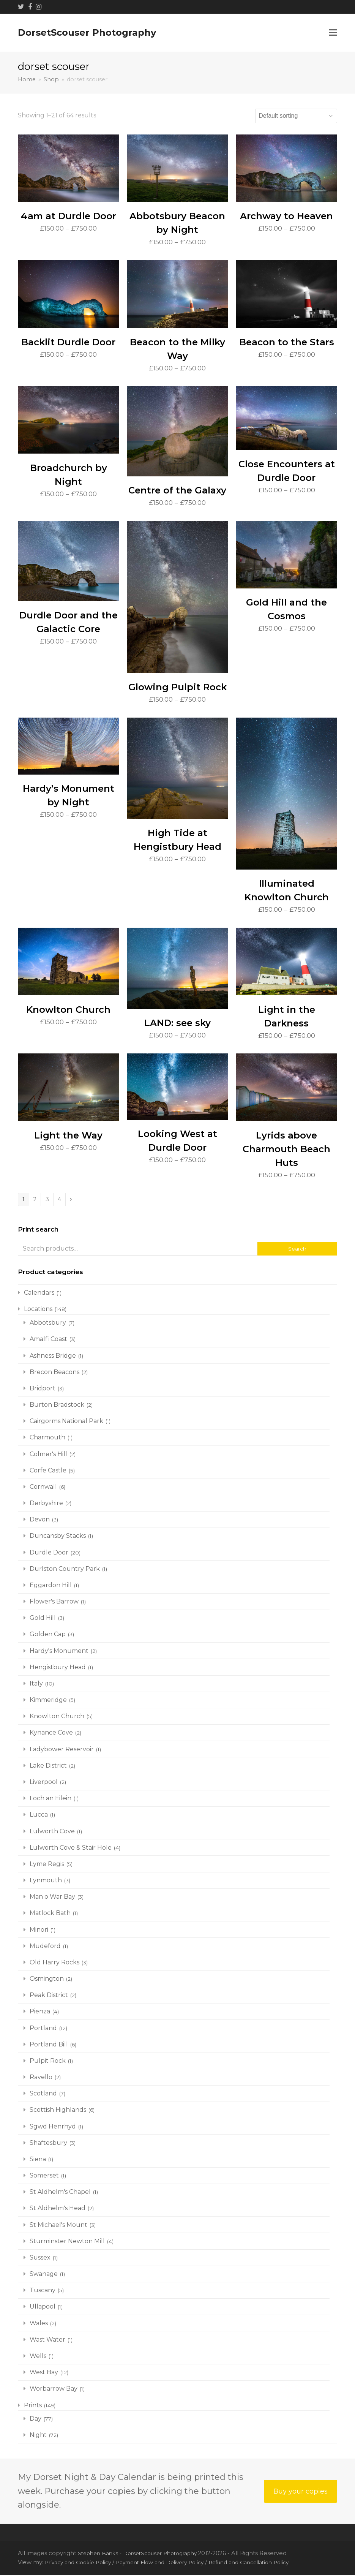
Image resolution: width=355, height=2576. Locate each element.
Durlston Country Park (65, 1569)
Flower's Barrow (54, 1602)
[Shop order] (296, 116)
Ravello (41, 2078)
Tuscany (42, 2291)
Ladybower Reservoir (62, 1750)
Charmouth (47, 1438)
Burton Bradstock (57, 1405)
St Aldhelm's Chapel (60, 2193)
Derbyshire (46, 1504)
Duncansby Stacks (58, 1537)
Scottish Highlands (58, 2111)
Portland (43, 2029)
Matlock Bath (50, 1914)
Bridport (42, 1389)
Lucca (39, 1816)
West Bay (44, 2373)
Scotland (43, 2094)
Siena (38, 2160)
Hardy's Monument (59, 1652)
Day (35, 2420)
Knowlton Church (57, 1717)
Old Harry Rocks (54, 1963)
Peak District (49, 1996)
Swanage (44, 2275)
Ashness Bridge (53, 1356)
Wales (39, 2324)
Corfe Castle (48, 1471)
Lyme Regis (47, 1865)
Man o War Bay (52, 1897)
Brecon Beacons (54, 1373)
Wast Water (47, 2340)
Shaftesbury (48, 2143)
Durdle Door (49, 1553)
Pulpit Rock (48, 2061)
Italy (36, 1684)
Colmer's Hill (48, 1455)
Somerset (44, 2176)
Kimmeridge (48, 1701)
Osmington (47, 1979)
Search (297, 1249)
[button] (333, 32)
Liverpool (44, 1783)
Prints (33, 2406)
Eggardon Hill (51, 1586)
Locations (38, 1310)
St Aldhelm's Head (57, 2209)
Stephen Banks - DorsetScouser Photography (143, 2554)
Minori (39, 1930)
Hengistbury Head (58, 1668)
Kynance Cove (51, 1734)
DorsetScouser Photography (87, 32)
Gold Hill (43, 1619)
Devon (40, 1520)
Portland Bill (49, 2045)
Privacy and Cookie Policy (81, 2563)
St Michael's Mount (58, 2226)
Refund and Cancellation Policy (269, 2563)
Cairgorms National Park (66, 1422)
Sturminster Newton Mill (67, 2242)
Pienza (40, 2012)
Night (38, 2436)
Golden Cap (48, 1635)
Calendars (39, 1294)
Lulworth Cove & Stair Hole (71, 1848)
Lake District (48, 1766)
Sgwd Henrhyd (53, 2127)
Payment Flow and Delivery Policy (171, 2563)
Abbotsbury (48, 1323)
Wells (38, 2357)
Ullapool (42, 2308)
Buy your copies (300, 2492)
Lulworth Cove (52, 1832)
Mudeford (45, 1947)
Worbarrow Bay (53, 2390)
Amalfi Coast (48, 1340)
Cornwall (43, 1487)
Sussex (40, 2258)
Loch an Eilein (50, 1799)
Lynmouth (46, 1881)
